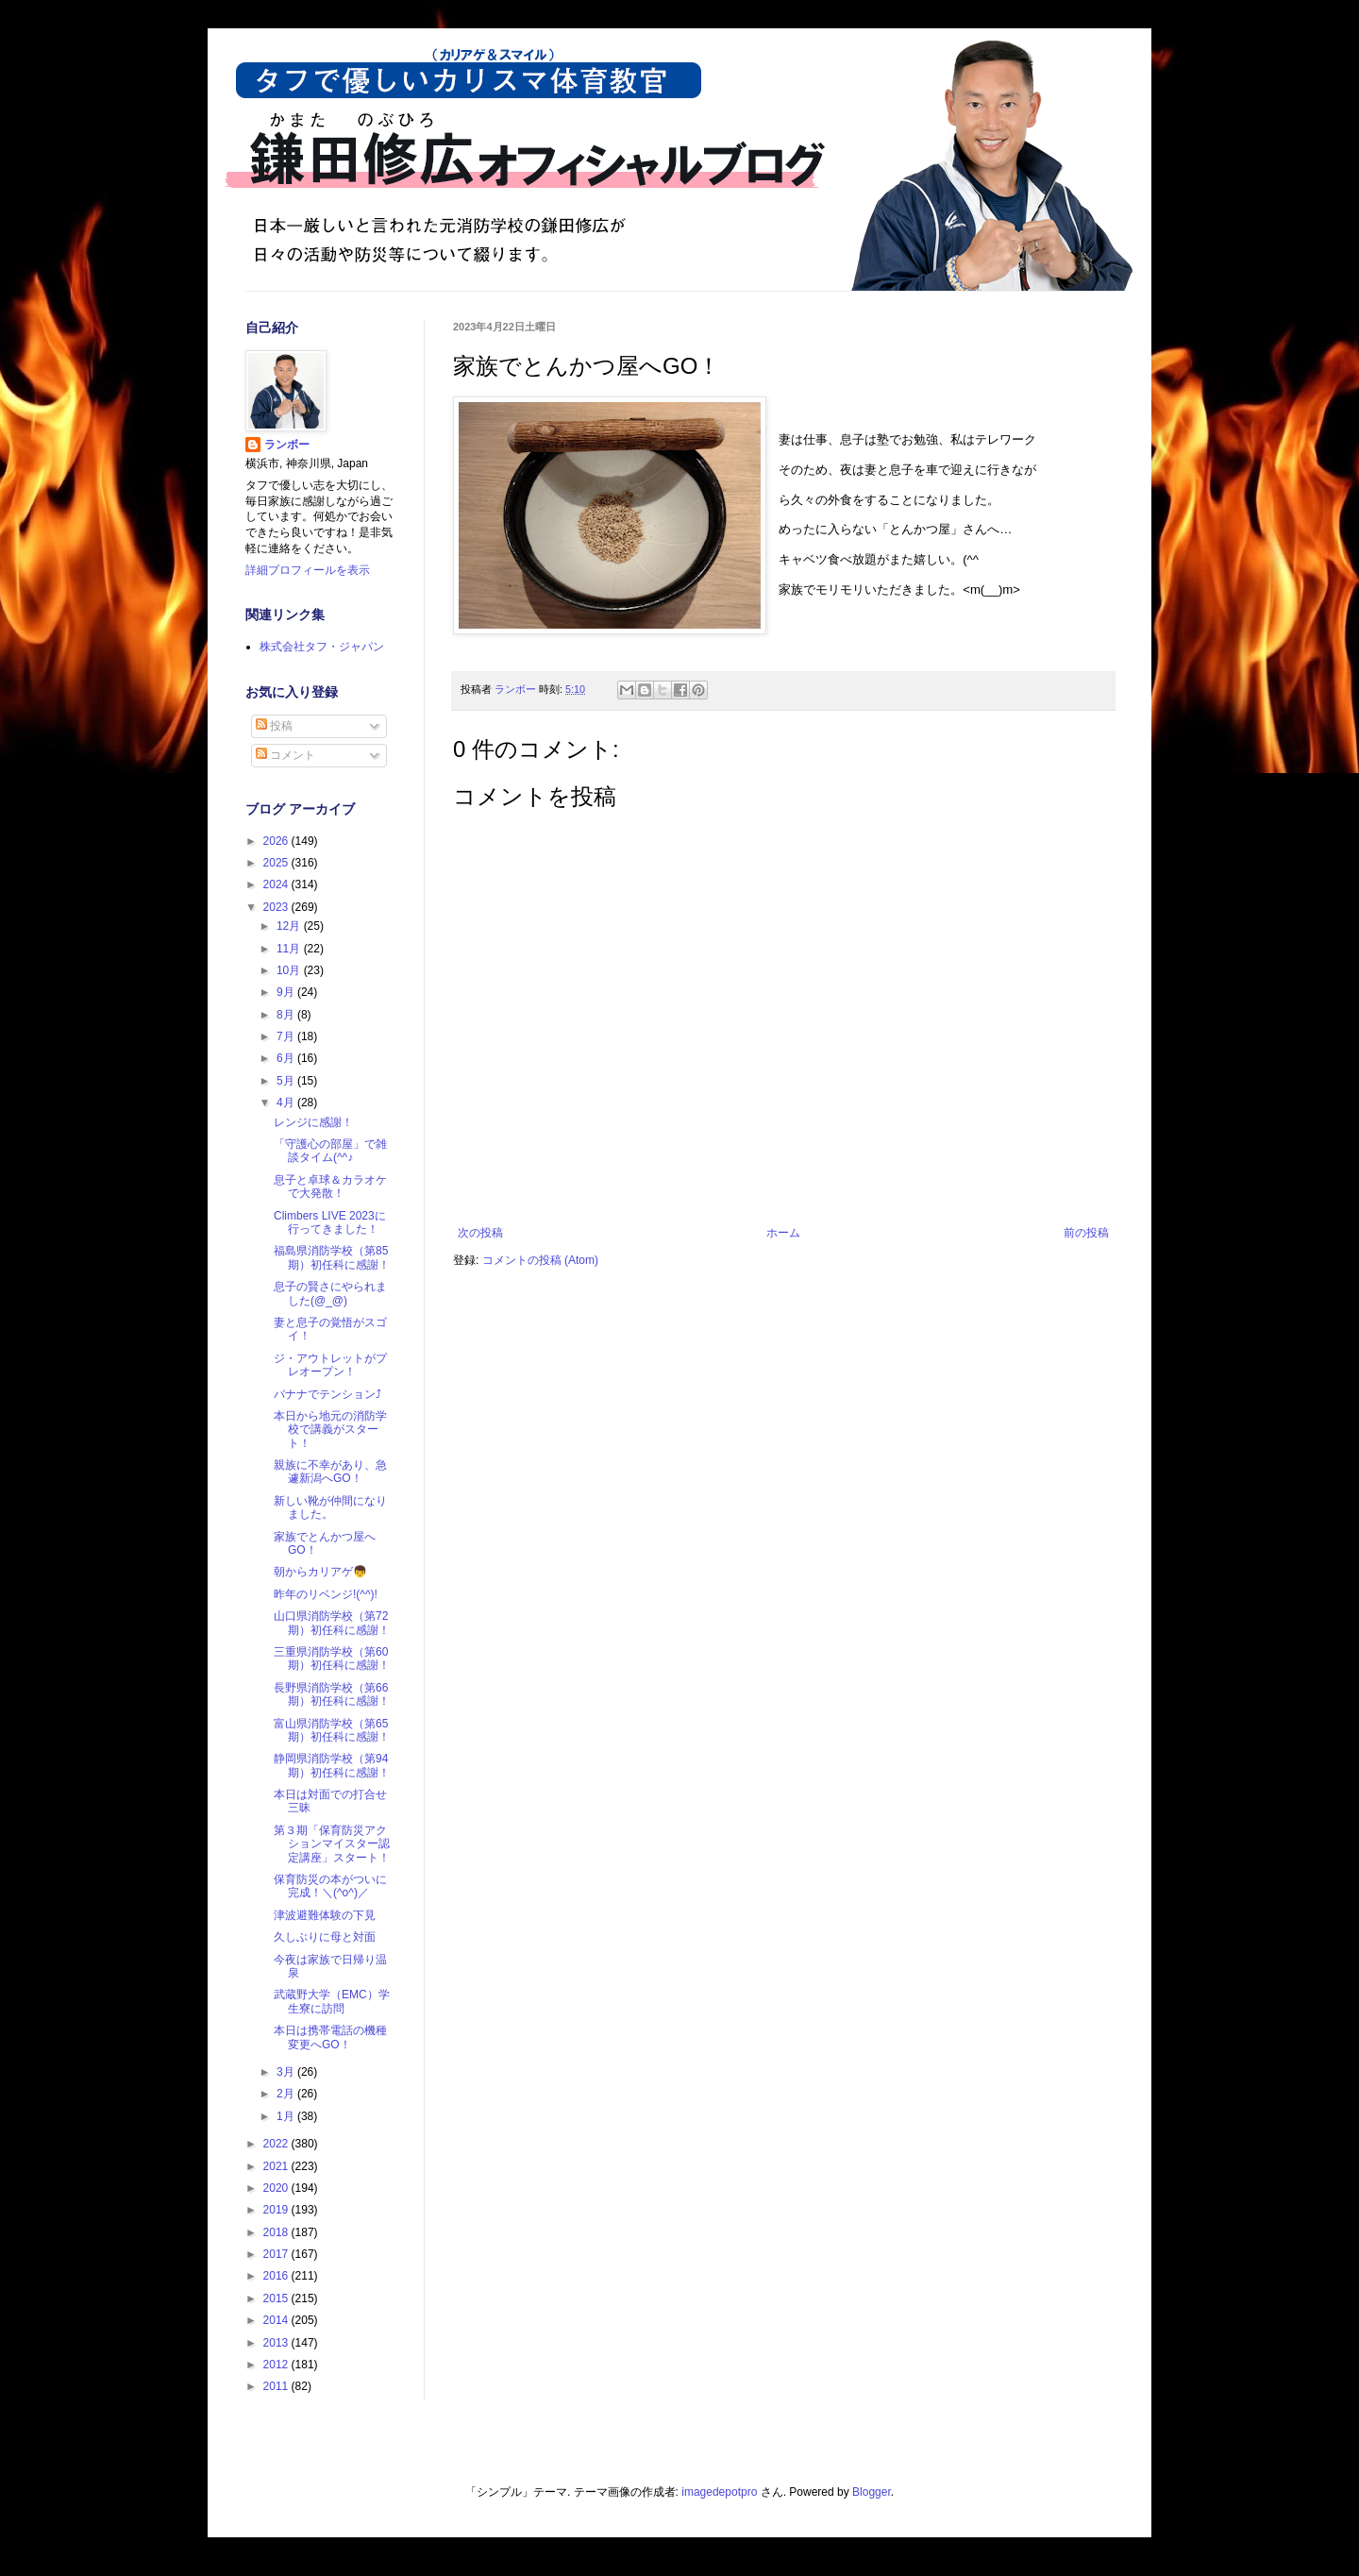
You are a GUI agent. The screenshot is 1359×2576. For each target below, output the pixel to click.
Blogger (871, 2492)
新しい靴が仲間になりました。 (330, 1507)
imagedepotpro (719, 2492)
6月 (287, 1058)
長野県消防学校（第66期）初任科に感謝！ (332, 1694)
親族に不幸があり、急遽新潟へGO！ (330, 1471)
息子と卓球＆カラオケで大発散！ (330, 1186)
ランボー (287, 444)
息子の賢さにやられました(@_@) (330, 1293)
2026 (277, 841)
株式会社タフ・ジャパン (322, 646)
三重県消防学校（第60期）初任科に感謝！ (332, 1658)
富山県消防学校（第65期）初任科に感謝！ (332, 1730)
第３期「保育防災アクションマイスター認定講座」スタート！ (332, 1844)
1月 (287, 2116)
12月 (290, 926)
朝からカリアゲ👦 (320, 1571)
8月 (287, 1014)
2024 (277, 884)
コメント (285, 755)
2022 (277, 2143)
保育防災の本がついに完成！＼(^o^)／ (330, 1886)
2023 (277, 907)
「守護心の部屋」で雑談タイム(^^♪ (330, 1150)
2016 (277, 2275)
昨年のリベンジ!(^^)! (326, 1594)
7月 (287, 1036)
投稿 (274, 725)
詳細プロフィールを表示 (307, 570)
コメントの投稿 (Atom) (540, 1260)
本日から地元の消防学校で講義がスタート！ (330, 1429)
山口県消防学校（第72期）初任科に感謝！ (332, 1622)
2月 (287, 2093)
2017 (277, 2254)
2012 (277, 2364)
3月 (287, 2072)
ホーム (783, 1232)
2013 (277, 2342)
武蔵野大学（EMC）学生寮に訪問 (332, 2001)
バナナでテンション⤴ (327, 1394)
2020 (277, 2188)
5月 (287, 1080)
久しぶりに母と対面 (325, 1937)
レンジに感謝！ (313, 1122)
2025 (277, 862)
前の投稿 (1086, 1232)
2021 (277, 2166)
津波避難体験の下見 (325, 1915)
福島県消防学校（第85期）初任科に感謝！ (332, 1257)
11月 (290, 948)
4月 (287, 1102)
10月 (290, 970)
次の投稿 (480, 1232)
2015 (277, 2298)
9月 (287, 992)
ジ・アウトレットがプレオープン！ (330, 1365)
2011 (277, 2386)
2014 (277, 2320)
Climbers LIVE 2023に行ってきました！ (330, 1222)
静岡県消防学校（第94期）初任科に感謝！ (332, 1765)
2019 (277, 2209)
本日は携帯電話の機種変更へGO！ (330, 2037)
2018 (277, 2232)
